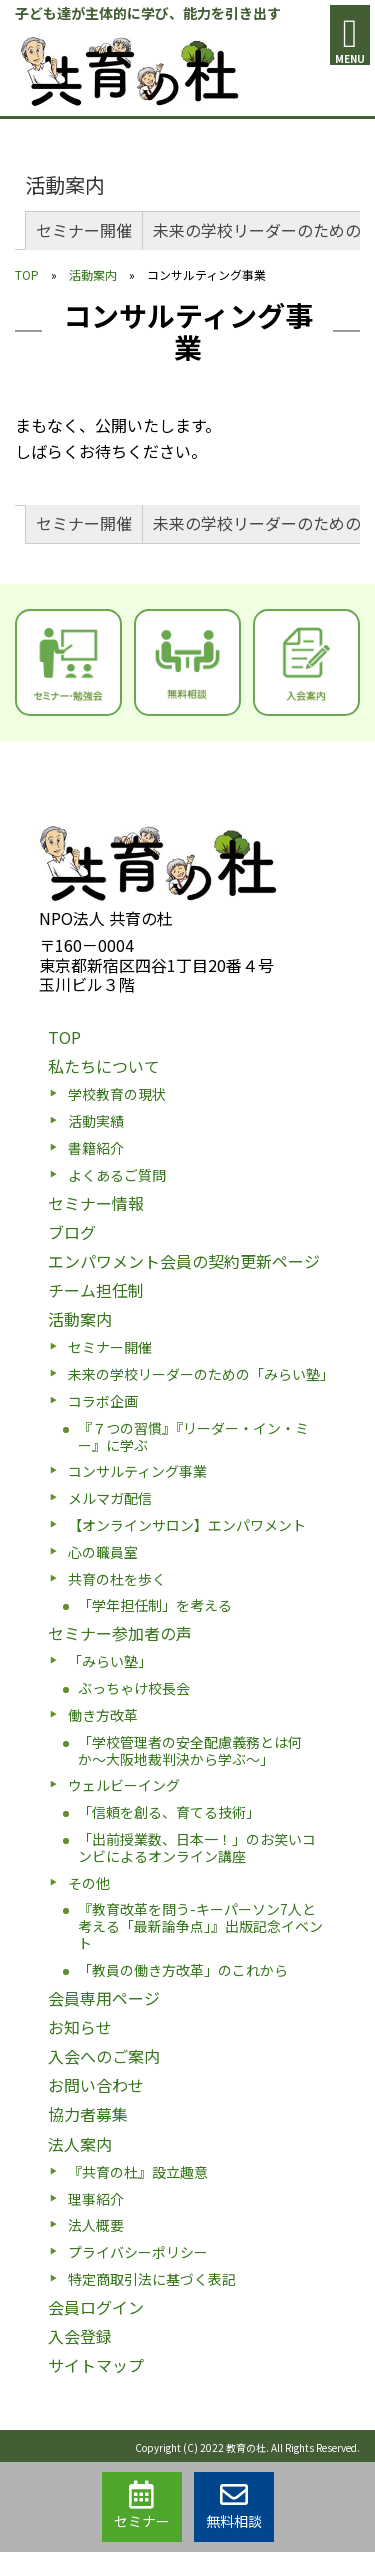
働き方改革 (103, 1715)
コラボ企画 (103, 1401)
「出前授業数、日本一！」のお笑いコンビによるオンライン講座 (197, 1847)
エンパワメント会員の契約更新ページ (184, 1261)
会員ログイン (96, 2307)
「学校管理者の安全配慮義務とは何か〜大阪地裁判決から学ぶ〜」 (190, 1750)
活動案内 (65, 184)
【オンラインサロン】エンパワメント (187, 1525)
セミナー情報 (96, 1203)
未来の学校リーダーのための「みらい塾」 (201, 1374)
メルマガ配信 (110, 1498)
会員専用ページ (104, 1998)
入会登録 (80, 2336)
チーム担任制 (96, 1290)
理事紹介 (96, 2199)
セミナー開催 (84, 230)
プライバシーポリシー (138, 2252)
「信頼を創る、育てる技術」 (169, 1812)
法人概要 (96, 2225)
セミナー (142, 2506)
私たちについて (104, 1066)
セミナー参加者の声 (120, 1633)
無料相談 (234, 2506)
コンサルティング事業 (137, 1471)
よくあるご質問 (117, 1175)
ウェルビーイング (124, 1785)
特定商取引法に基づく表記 (152, 2279)
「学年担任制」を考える (155, 1605)
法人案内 (80, 2144)
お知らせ (80, 2027)
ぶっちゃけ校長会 (134, 1688)
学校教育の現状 (117, 1094)
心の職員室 (103, 1552)
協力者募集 (88, 2114)
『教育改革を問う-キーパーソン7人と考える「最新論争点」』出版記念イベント (200, 1926)
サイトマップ (96, 2365)
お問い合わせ (96, 2085)
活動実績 (96, 1121)
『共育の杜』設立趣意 (138, 2172)
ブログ (72, 1232)
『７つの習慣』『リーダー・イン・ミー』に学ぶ (193, 1436)
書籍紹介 (96, 1148)
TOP (27, 274)
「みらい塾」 (110, 1661)
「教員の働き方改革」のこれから (183, 1970)
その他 (89, 1883)
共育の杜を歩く (117, 1579)
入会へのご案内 (104, 2056)
